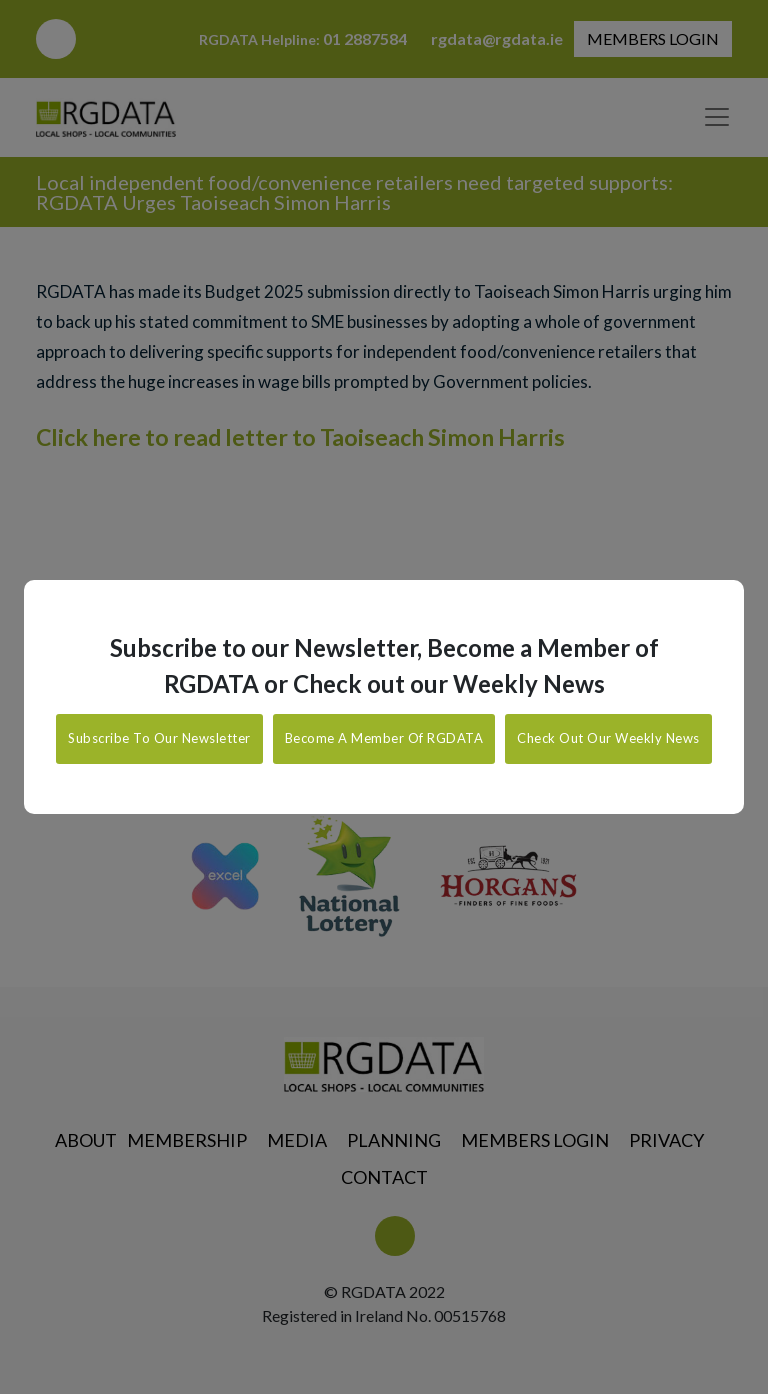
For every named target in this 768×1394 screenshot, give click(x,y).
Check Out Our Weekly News (608, 738)
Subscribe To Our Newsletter (159, 738)
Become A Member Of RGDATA (384, 738)
